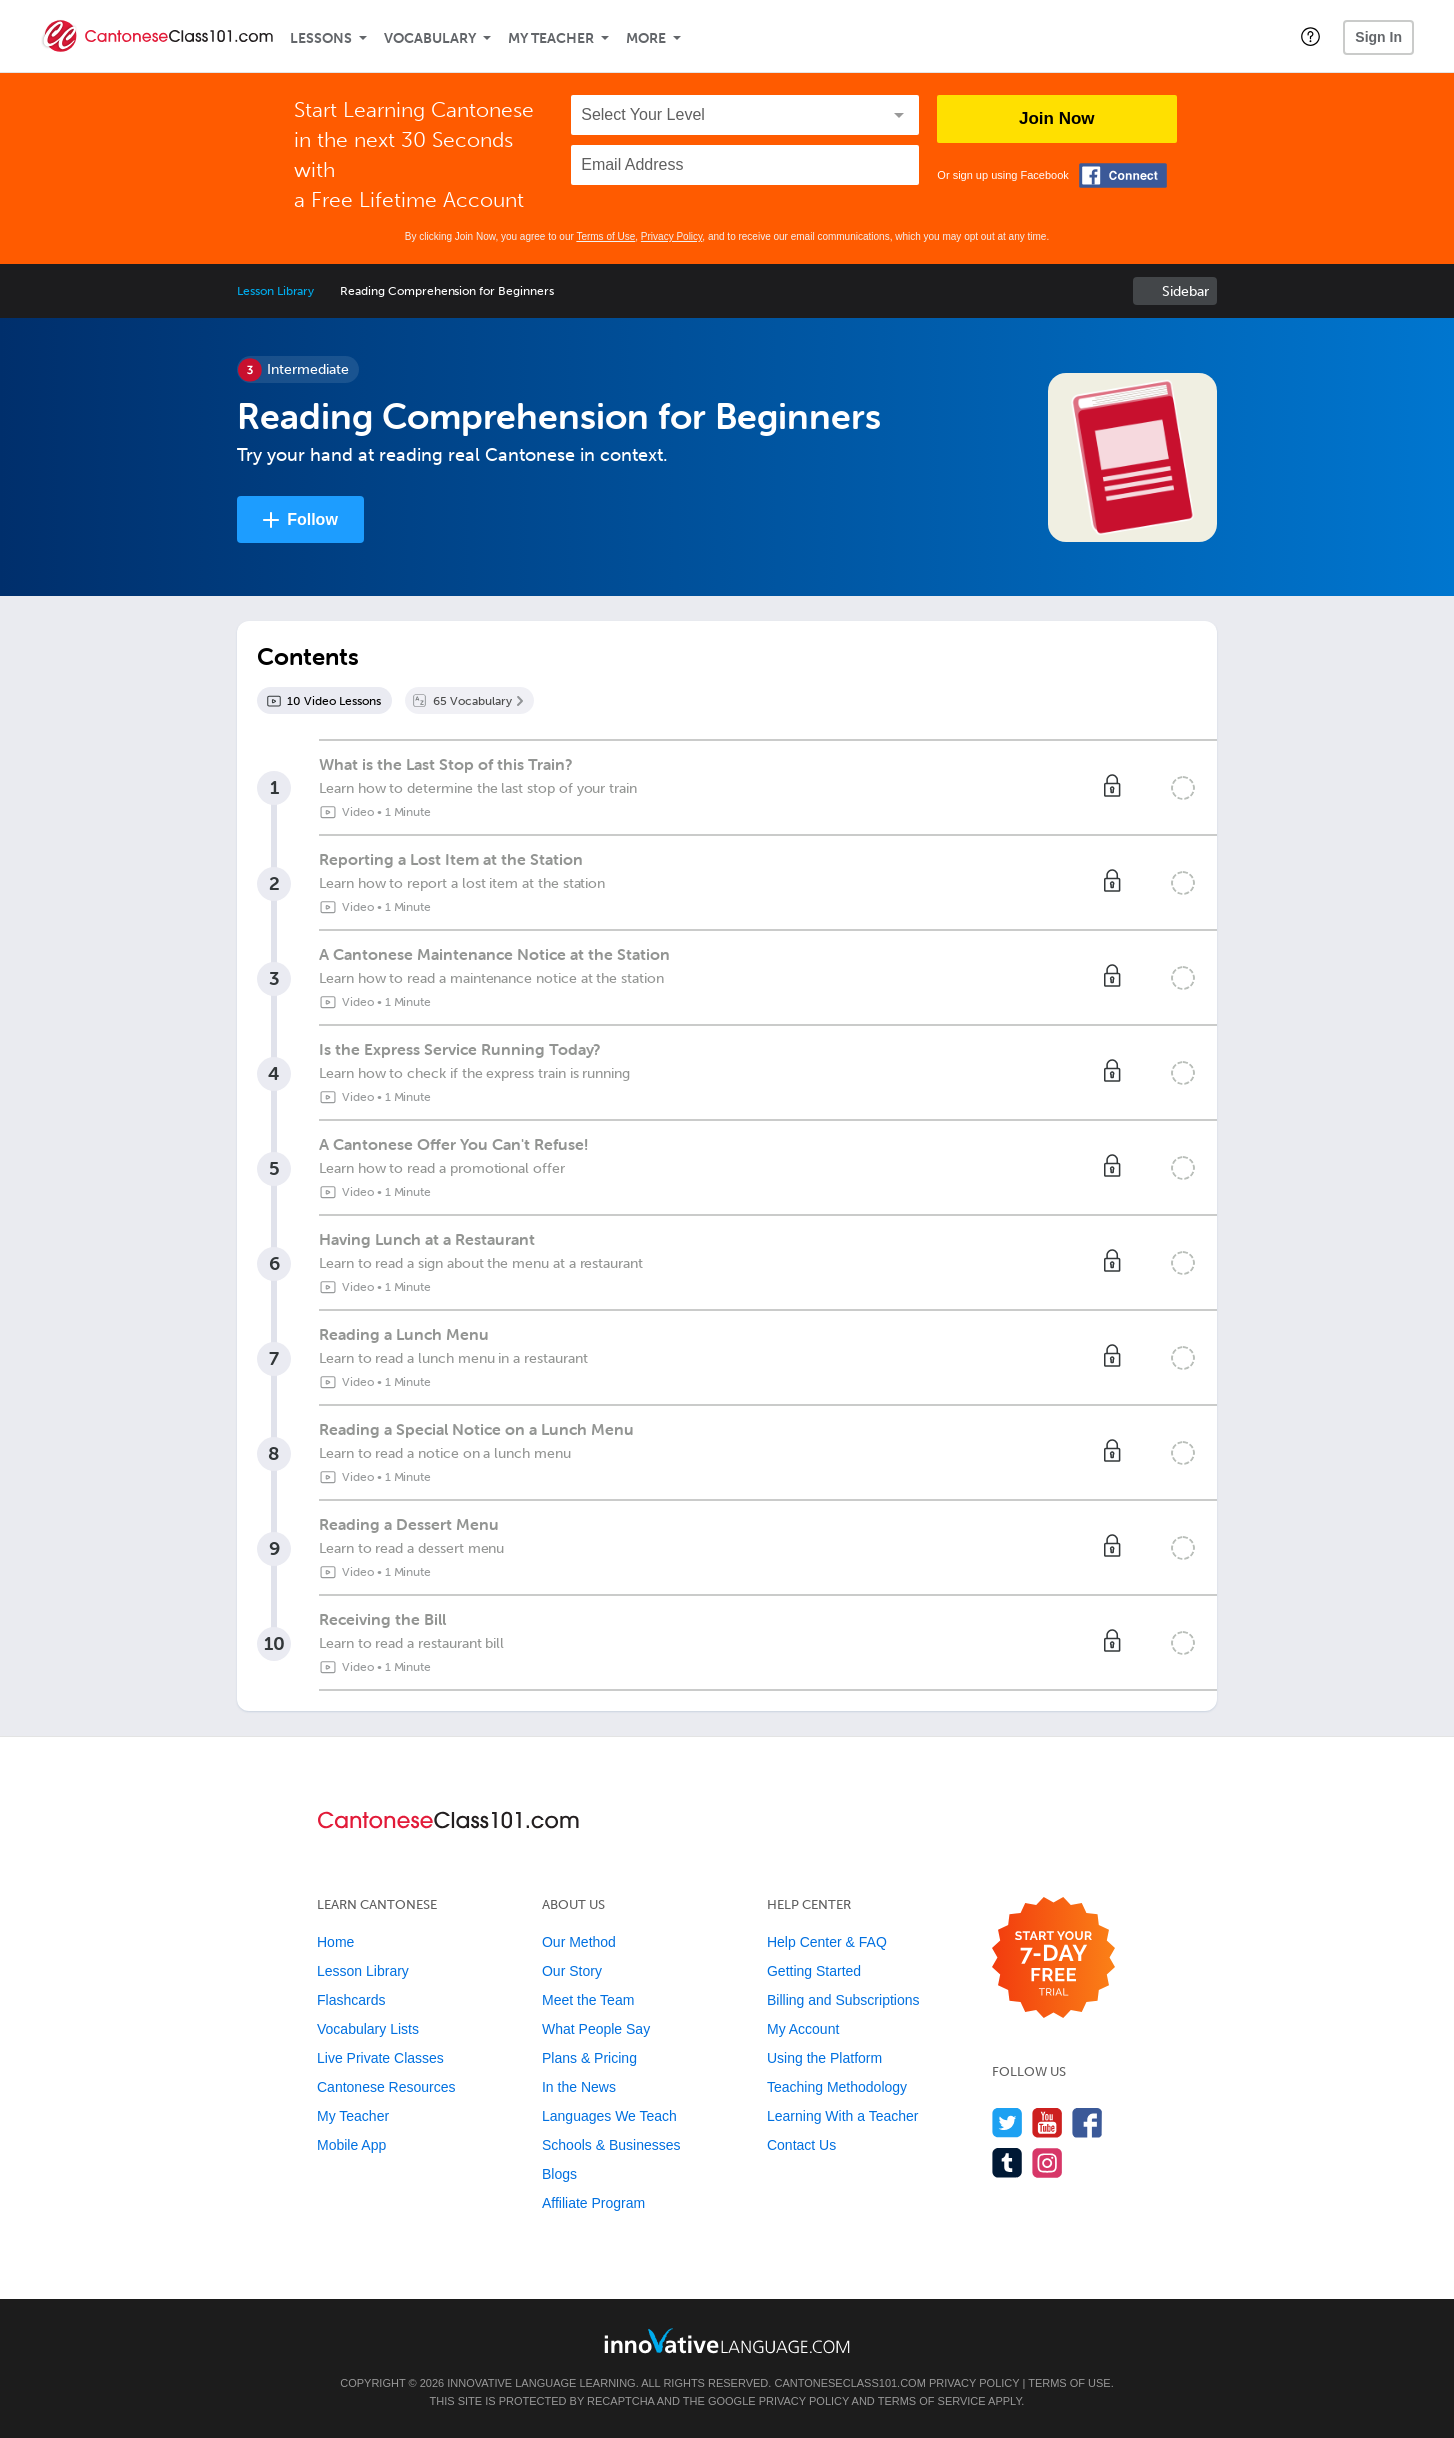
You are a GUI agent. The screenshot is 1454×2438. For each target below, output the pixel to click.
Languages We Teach (609, 2116)
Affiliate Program (593, 2203)
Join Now (1057, 118)
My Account (803, 2029)
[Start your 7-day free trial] (1053, 1958)
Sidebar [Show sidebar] (1185, 291)
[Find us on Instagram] (1047, 2162)
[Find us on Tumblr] (1007, 2162)
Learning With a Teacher (843, 2116)
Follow (312, 519)
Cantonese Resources (386, 2087)
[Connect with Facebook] (1123, 175)
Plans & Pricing (589, 2058)
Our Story (572, 1971)
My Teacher (551, 38)
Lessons (321, 38)
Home (335, 1942)
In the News (579, 2087)
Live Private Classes (380, 2058)
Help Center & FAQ (827, 1942)
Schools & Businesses (611, 2145)
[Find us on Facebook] (1087, 2122)
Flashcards (351, 2000)
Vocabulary (430, 38)
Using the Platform (824, 2058)
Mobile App (351, 2145)
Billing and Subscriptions (843, 2000)
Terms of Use (605, 236)
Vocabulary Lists (368, 2029)
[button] (1310, 36)
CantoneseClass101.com (849, 2383)
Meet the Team (588, 2000)
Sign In (1378, 37)
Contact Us (801, 2145)
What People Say (596, 2029)
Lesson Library (275, 291)
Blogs (559, 2174)
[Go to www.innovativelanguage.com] (727, 2340)
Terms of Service (932, 2401)
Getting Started (814, 1971)
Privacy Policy (672, 236)
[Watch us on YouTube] (1047, 2122)
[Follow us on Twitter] (1007, 2122)
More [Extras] (646, 38)
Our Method (579, 1942)
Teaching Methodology (837, 2087)
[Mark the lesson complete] (1183, 788)
